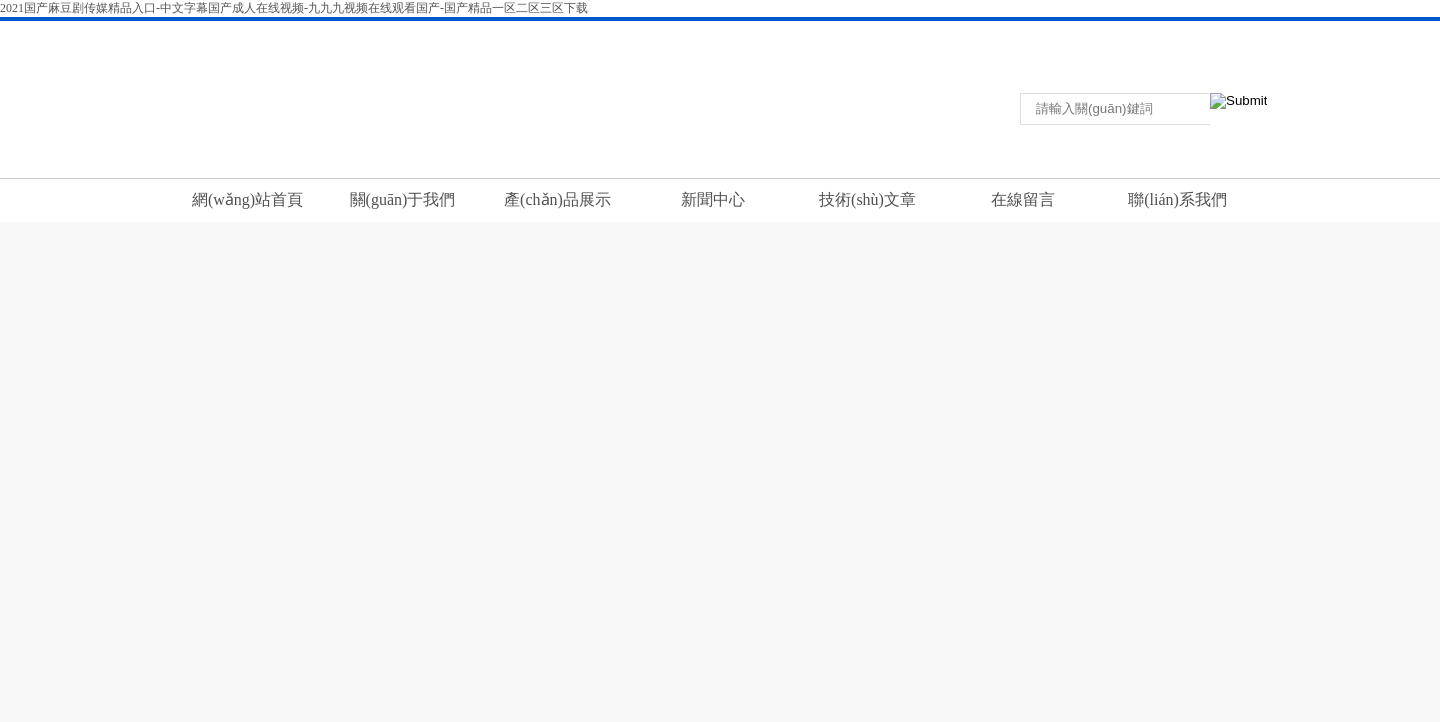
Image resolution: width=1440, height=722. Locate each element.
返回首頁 (1065, 34)
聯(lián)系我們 (1141, 34)
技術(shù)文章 (867, 199)
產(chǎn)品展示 (557, 199)
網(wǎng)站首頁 (247, 199)
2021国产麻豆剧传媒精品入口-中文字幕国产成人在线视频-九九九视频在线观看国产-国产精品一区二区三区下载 (294, 8)
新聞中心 (713, 199)
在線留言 (1217, 34)
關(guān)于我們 (403, 199)
